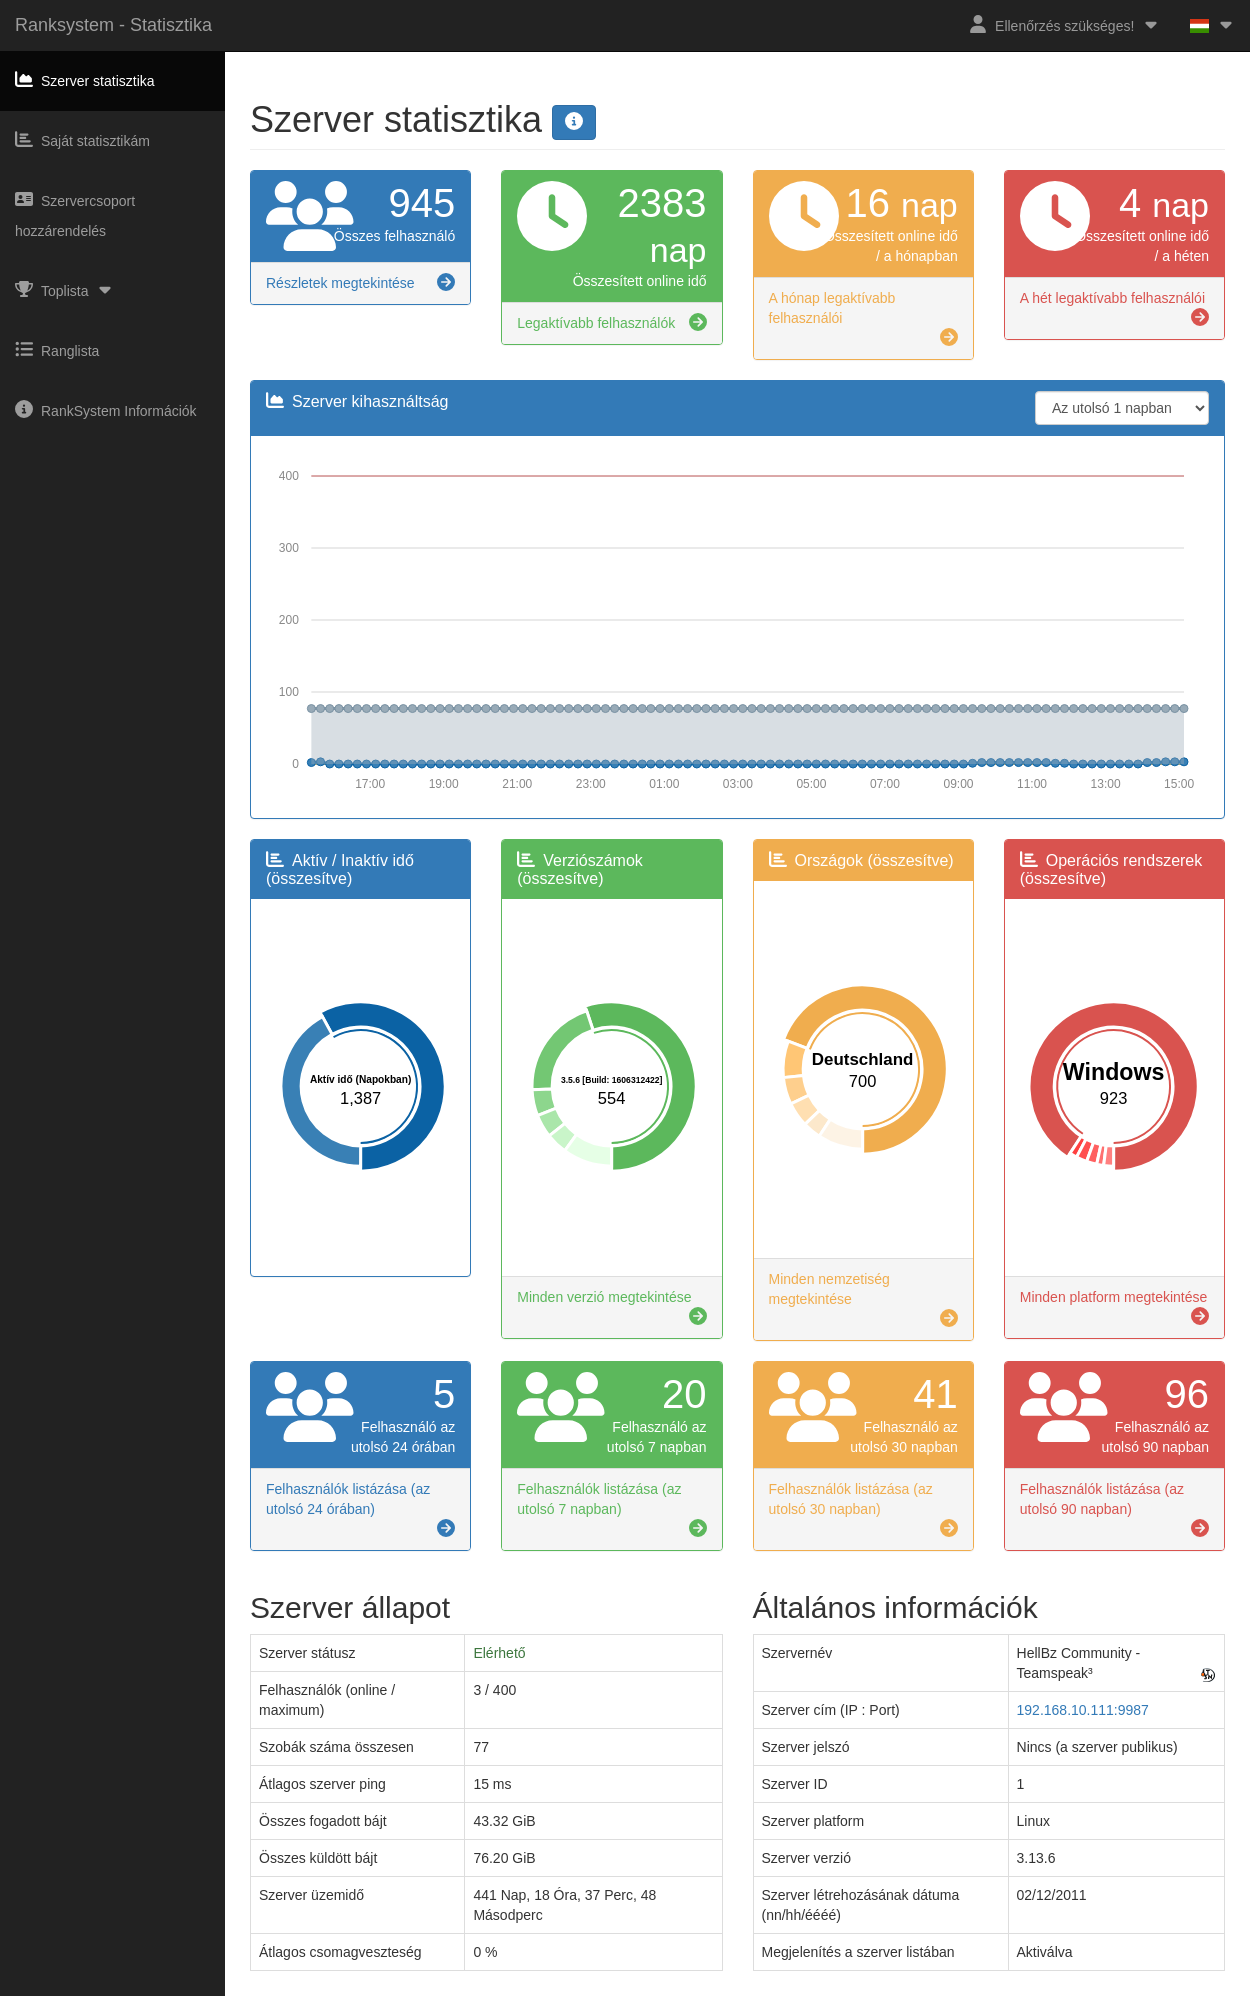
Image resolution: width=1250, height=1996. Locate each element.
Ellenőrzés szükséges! (1064, 24)
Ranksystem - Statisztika (113, 25)
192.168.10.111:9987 (1083, 1710)
